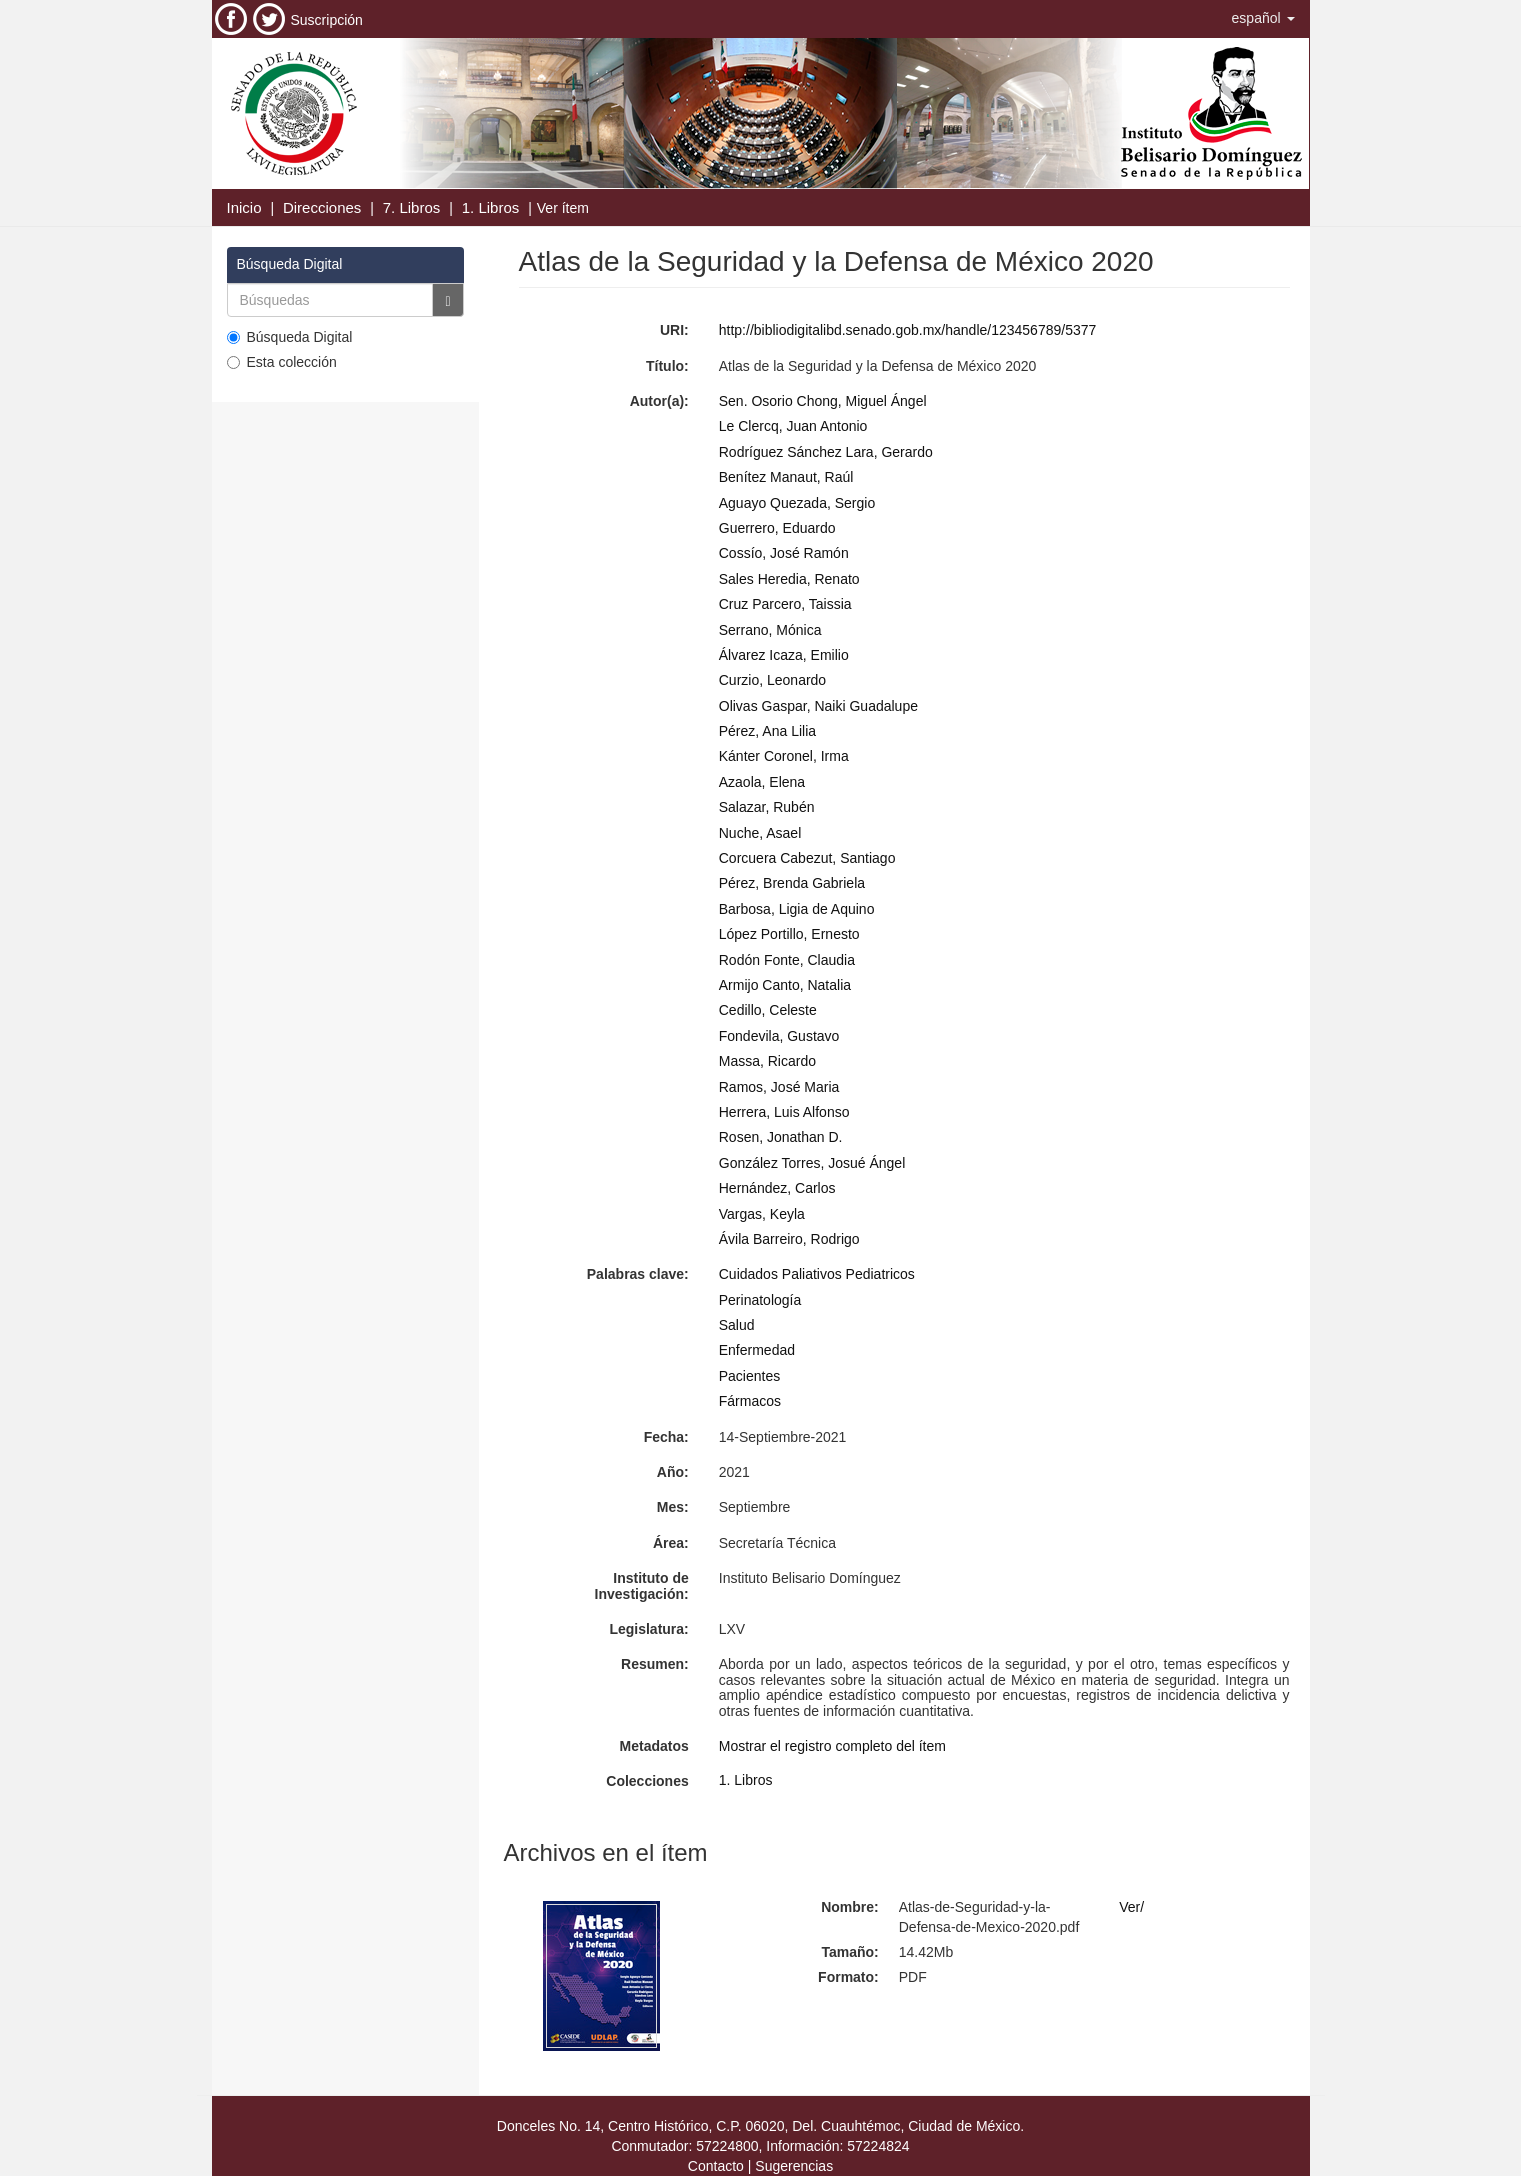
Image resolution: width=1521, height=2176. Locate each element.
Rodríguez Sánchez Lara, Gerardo (826, 452)
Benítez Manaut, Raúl (786, 477)
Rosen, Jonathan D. (781, 1137)
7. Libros (412, 207)
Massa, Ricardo (767, 1061)
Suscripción (327, 20)
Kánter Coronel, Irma (784, 756)
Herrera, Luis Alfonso (784, 1112)
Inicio (244, 207)
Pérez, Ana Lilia (767, 731)
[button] (1263, 18)
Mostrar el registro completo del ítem (832, 1746)
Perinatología (760, 1300)
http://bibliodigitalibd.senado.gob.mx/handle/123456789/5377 (908, 330)
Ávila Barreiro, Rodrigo (789, 1239)
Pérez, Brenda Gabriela (792, 883)
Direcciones (322, 207)
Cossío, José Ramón (784, 553)
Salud (737, 1325)
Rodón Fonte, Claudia (787, 960)
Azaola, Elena (762, 782)
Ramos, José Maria (779, 1087)
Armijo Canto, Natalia (785, 985)
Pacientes (749, 1376)
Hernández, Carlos (777, 1188)
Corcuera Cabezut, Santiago (807, 858)
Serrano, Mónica (770, 630)
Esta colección (282, 362)
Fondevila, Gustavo (779, 1036)
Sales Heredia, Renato (789, 579)
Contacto (716, 2166)
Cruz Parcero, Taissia (785, 604)
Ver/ (1131, 1907)
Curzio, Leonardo (772, 680)
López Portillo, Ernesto (789, 934)
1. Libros (491, 207)
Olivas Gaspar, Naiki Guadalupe (818, 706)
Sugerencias (794, 2166)
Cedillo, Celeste (768, 1010)
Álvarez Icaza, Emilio (784, 655)
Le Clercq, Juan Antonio (793, 426)
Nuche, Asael (760, 833)
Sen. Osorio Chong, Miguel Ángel (823, 401)
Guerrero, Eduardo (777, 528)
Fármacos (750, 1401)
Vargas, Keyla (762, 1214)
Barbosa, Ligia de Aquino (797, 909)
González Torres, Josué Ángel (812, 1163)
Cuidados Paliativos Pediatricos (817, 1274)
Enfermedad (757, 1350)
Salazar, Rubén (767, 807)
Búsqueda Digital (290, 337)
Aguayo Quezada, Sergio (797, 503)
